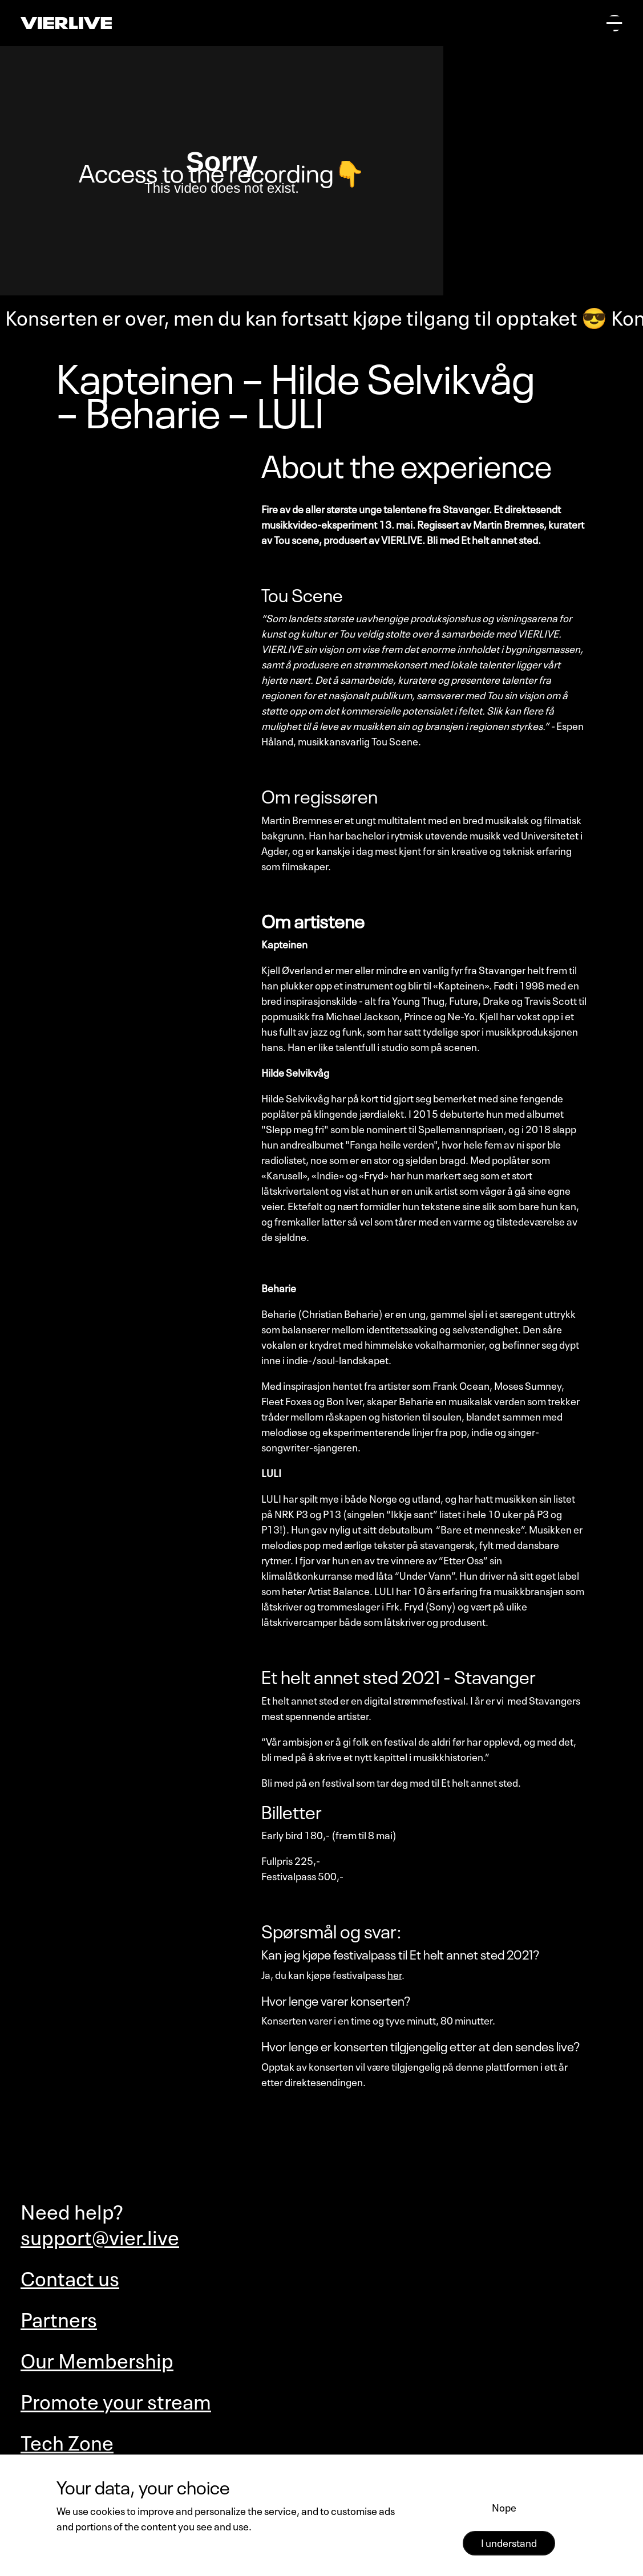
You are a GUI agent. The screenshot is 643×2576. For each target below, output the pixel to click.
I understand (509, 2541)
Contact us (70, 2276)
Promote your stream (116, 2399)
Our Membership (97, 2358)
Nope (504, 2506)
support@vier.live (100, 2235)
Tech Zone (67, 2440)
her (394, 1973)
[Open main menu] (614, 23)
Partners (59, 2317)
